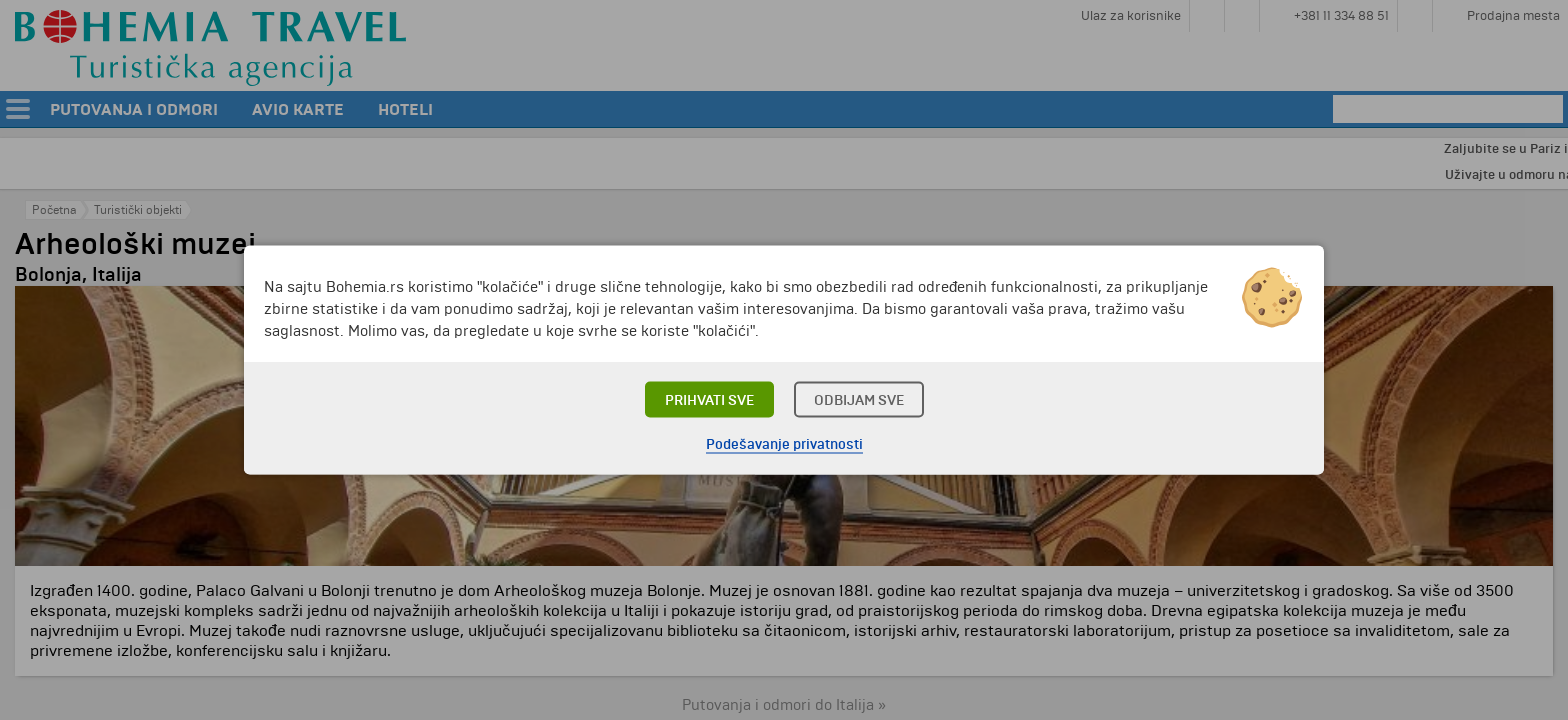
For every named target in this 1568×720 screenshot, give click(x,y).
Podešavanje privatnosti (784, 444)
